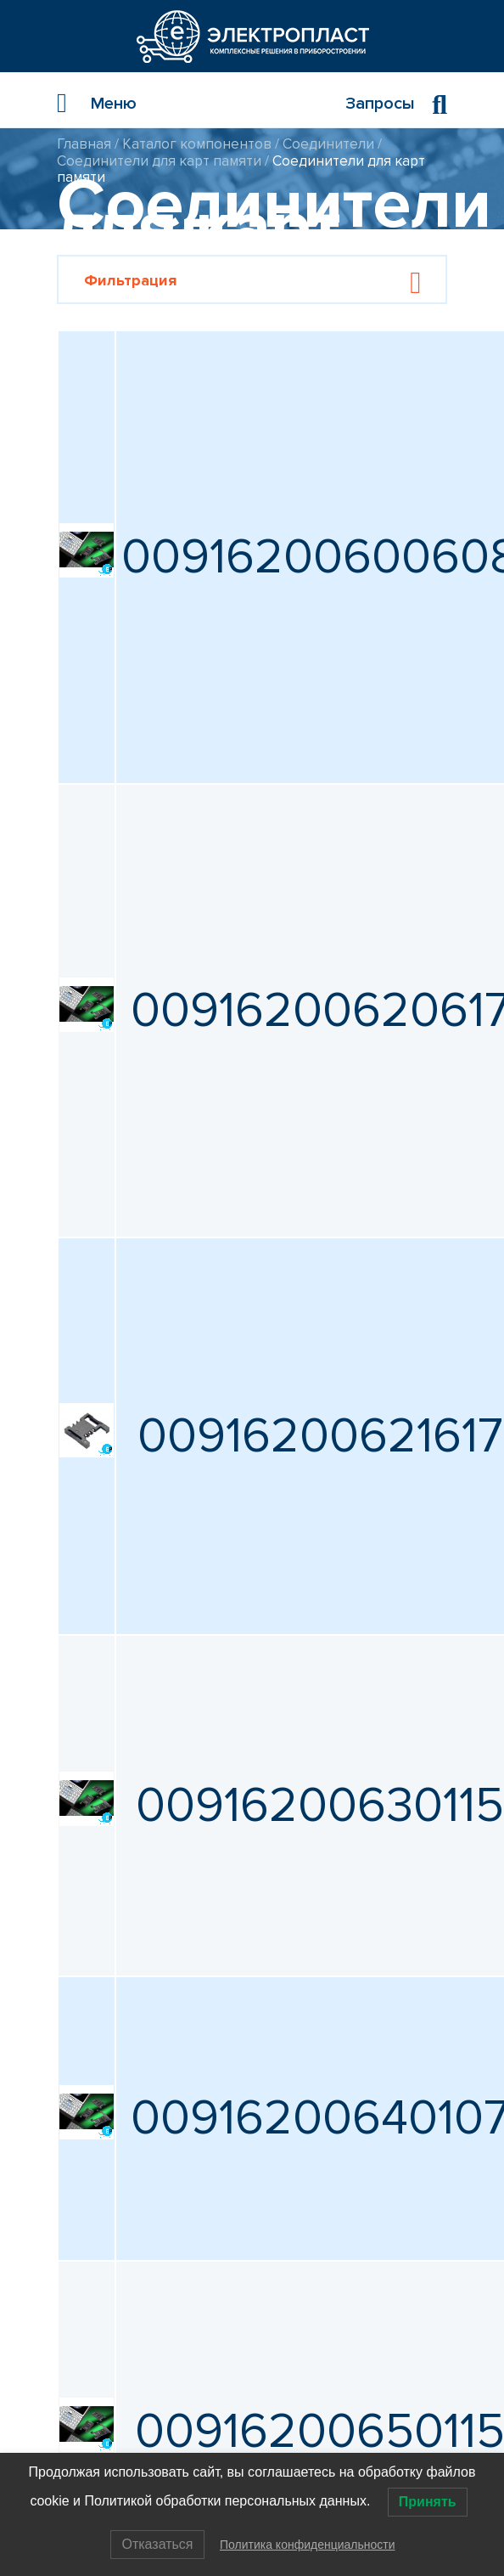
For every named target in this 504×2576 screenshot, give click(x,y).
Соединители (328, 144)
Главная (84, 144)
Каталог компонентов (197, 144)
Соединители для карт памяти (159, 161)
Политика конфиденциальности (307, 2544)
